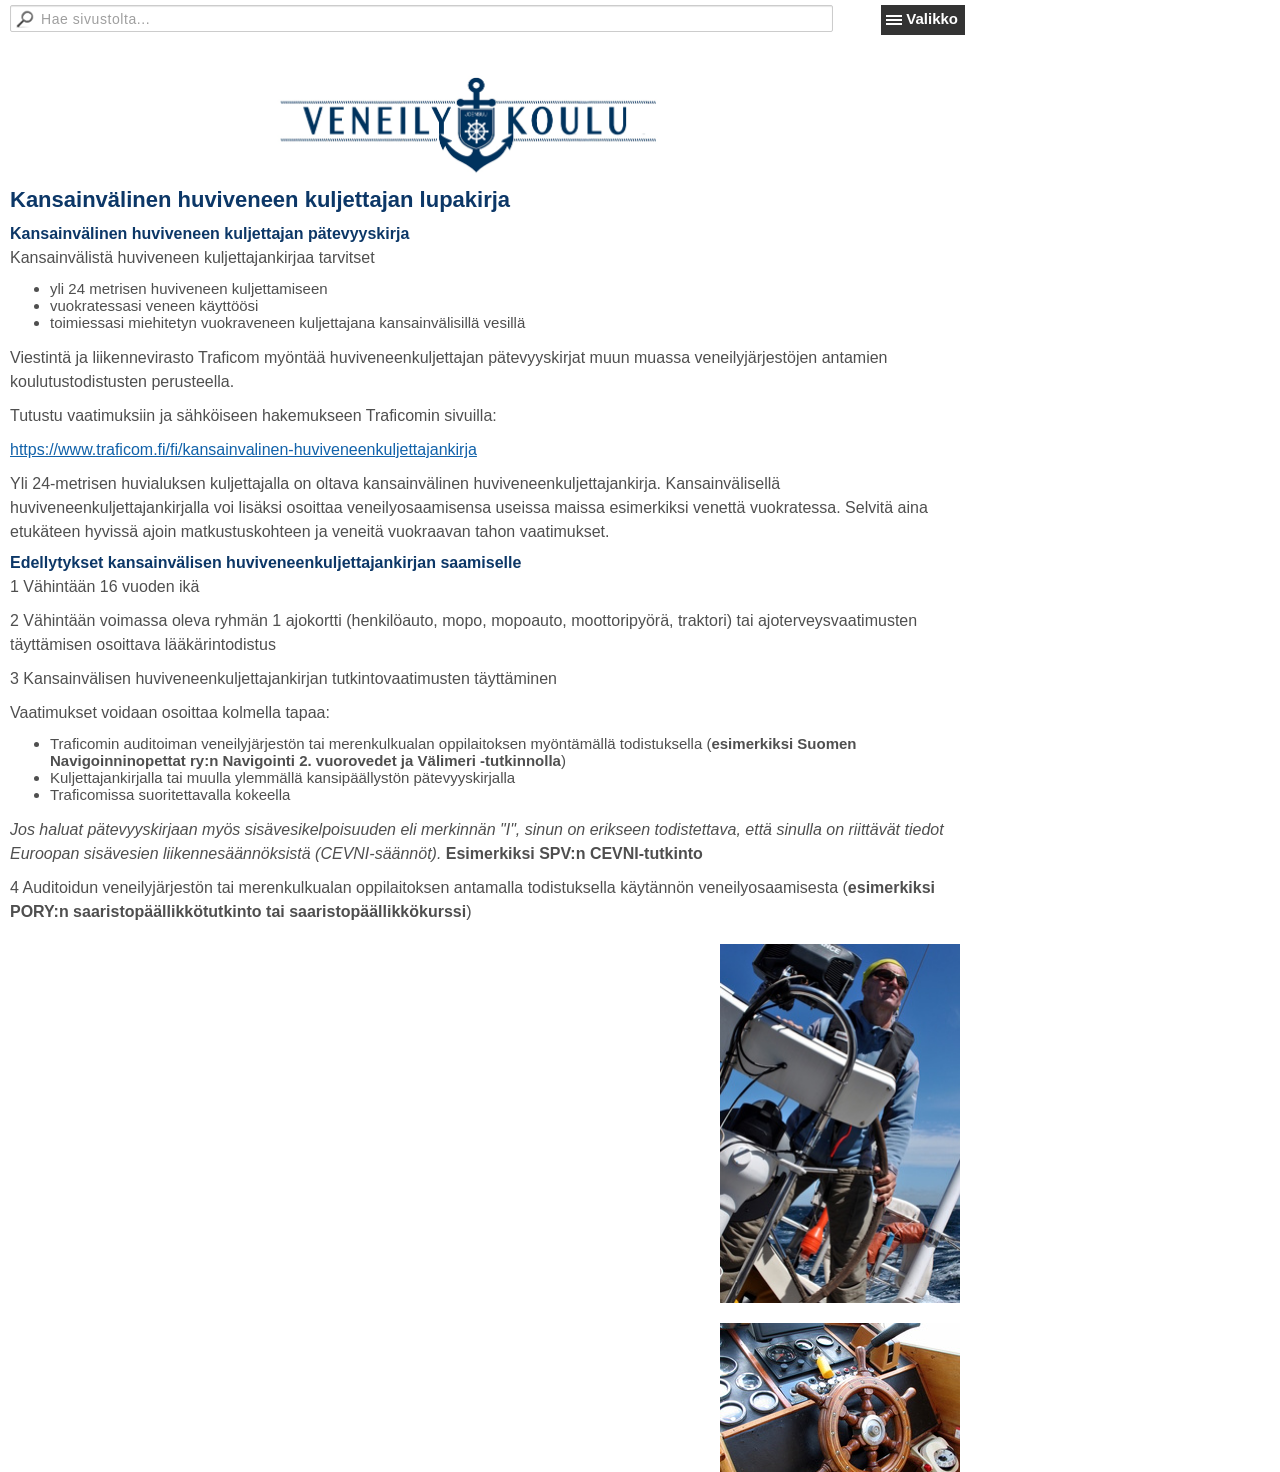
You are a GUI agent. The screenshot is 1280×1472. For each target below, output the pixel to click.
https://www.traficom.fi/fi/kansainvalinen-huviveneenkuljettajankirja (243, 449)
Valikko (932, 18)
